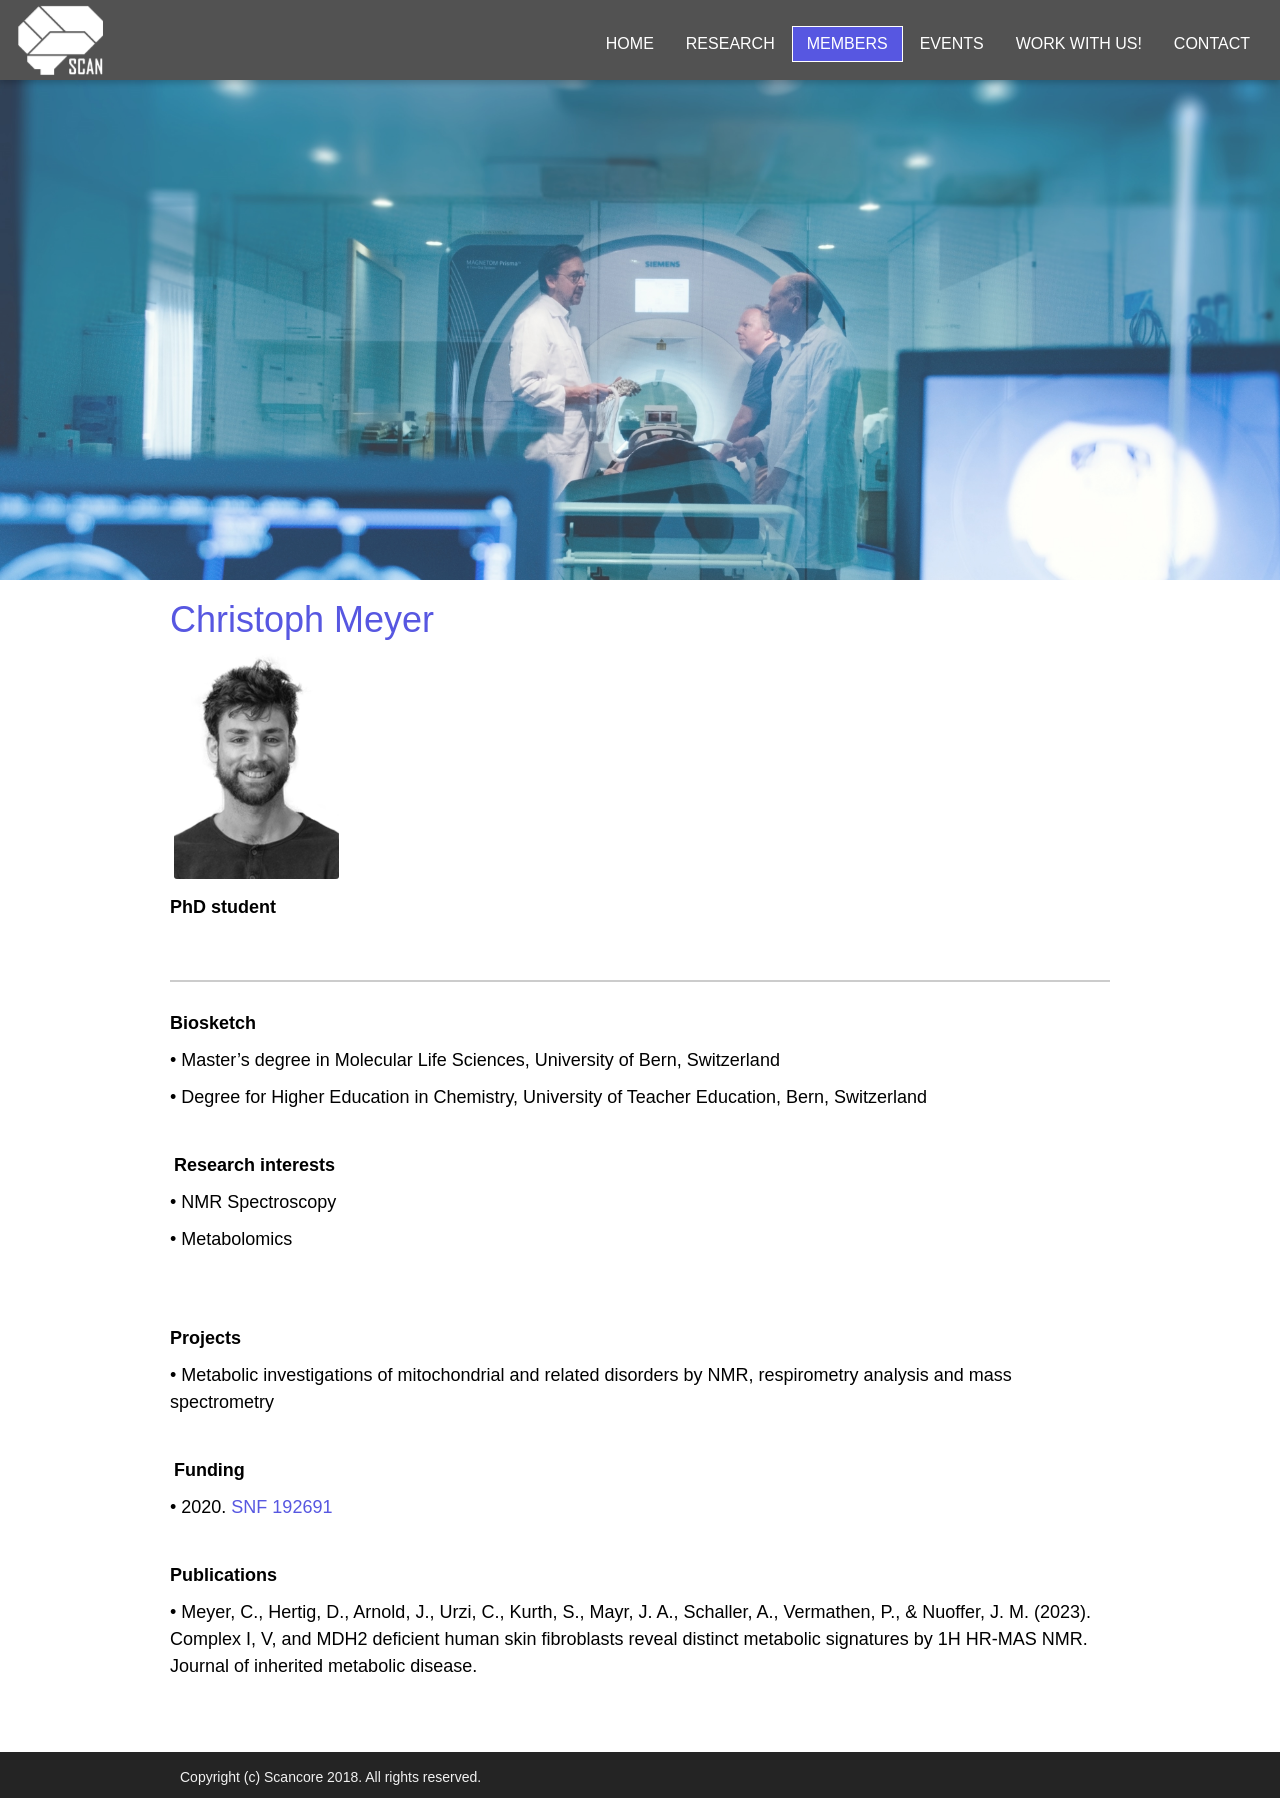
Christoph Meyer (302, 619)
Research (730, 43)
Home (630, 43)
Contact (1212, 43)
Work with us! (1079, 43)
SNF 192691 (281, 1507)
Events (952, 43)
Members (847, 43)
